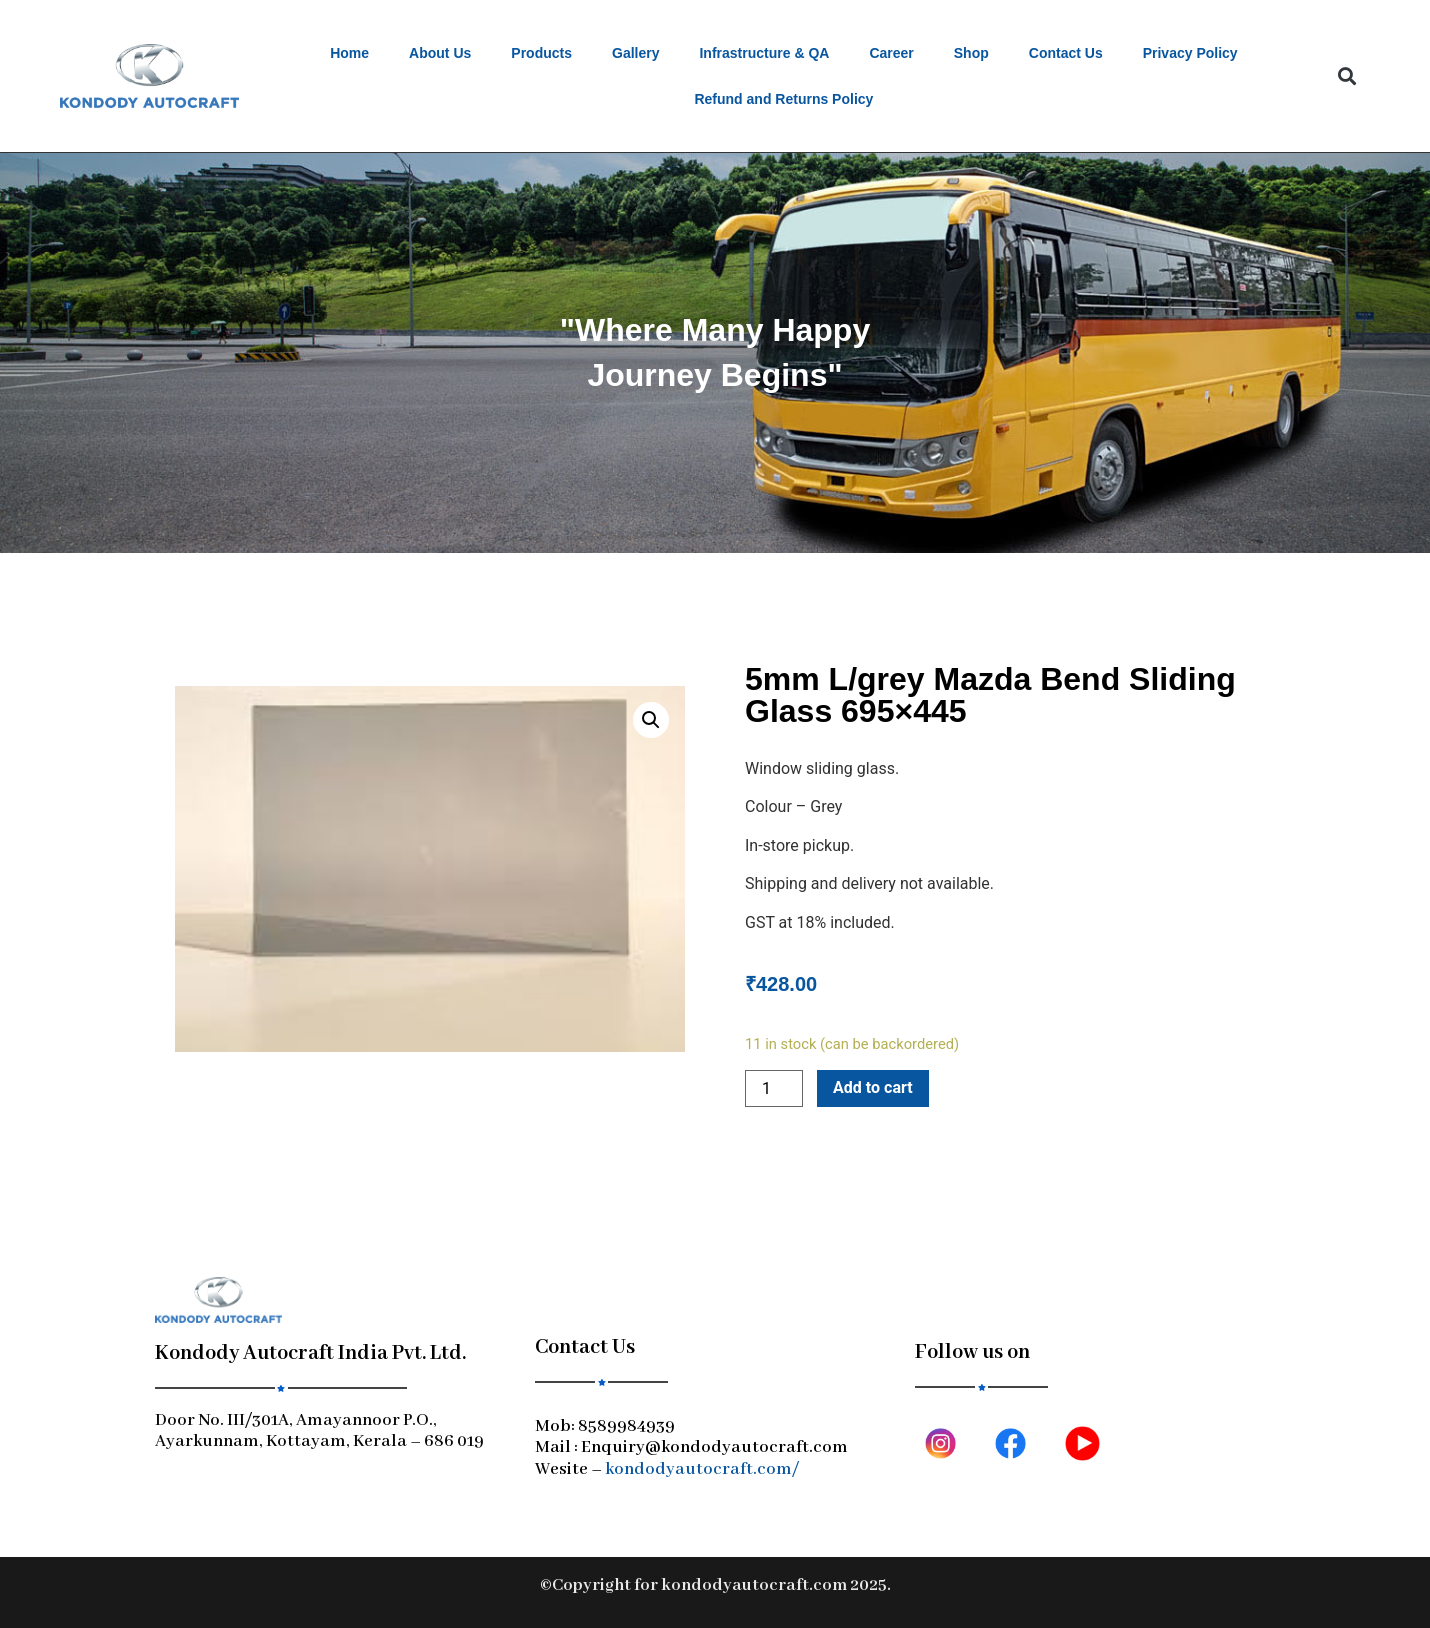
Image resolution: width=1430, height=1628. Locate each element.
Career (891, 53)
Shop (971, 53)
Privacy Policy (1190, 53)
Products (541, 53)
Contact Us (1066, 53)
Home (349, 53)
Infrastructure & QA (764, 53)
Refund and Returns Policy (783, 99)
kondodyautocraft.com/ (702, 1469)
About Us (440, 53)
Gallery (635, 53)
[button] (1346, 76)
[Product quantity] (774, 1088)
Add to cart (873, 1087)
